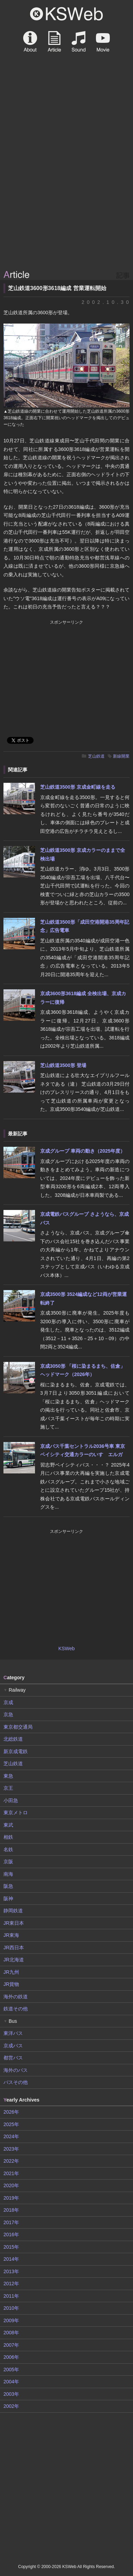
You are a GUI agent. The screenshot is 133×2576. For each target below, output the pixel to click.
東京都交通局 (18, 1727)
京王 (8, 1788)
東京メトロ (15, 1812)
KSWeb (66, 14)
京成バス (13, 2045)
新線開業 (121, 756)
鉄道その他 (15, 2008)
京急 (8, 1714)
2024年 (11, 2136)
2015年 (11, 2247)
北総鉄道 (13, 1739)
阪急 (8, 1886)
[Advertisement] (66, 197)
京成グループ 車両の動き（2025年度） (82, 1151)
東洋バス (13, 2033)
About (30, 41)
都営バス (13, 2057)
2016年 (11, 2234)
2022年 (11, 2161)
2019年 (11, 2198)
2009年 (11, 2320)
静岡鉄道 (13, 1910)
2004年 (11, 2381)
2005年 (11, 2369)
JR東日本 (13, 1923)
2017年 (11, 2222)
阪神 (8, 1898)
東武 (8, 1825)
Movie (103, 41)
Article (54, 41)
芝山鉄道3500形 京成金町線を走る (77, 787)
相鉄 (8, 1837)
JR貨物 (11, 1984)
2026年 (11, 2112)
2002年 (11, 2406)
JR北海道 (13, 1959)
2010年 (11, 2308)
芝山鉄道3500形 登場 (63, 1065)
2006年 (11, 2357)
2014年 (11, 2259)
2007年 (11, 2345)
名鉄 (8, 1849)
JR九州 (11, 1972)
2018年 (11, 2210)
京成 (8, 1702)
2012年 (11, 2283)
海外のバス (15, 2070)
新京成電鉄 (15, 1751)
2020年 (11, 2185)
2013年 (11, 2271)
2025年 (11, 2124)
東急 (8, 1776)
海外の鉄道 (15, 1996)
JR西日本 (13, 1947)
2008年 (11, 2332)
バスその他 (15, 2082)
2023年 (11, 2149)
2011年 (11, 2296)
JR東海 (11, 1935)
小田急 (10, 1800)
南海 (8, 1874)
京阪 (8, 1861)
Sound (79, 41)
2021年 (11, 2173)
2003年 (11, 2394)
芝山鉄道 (96, 756)
